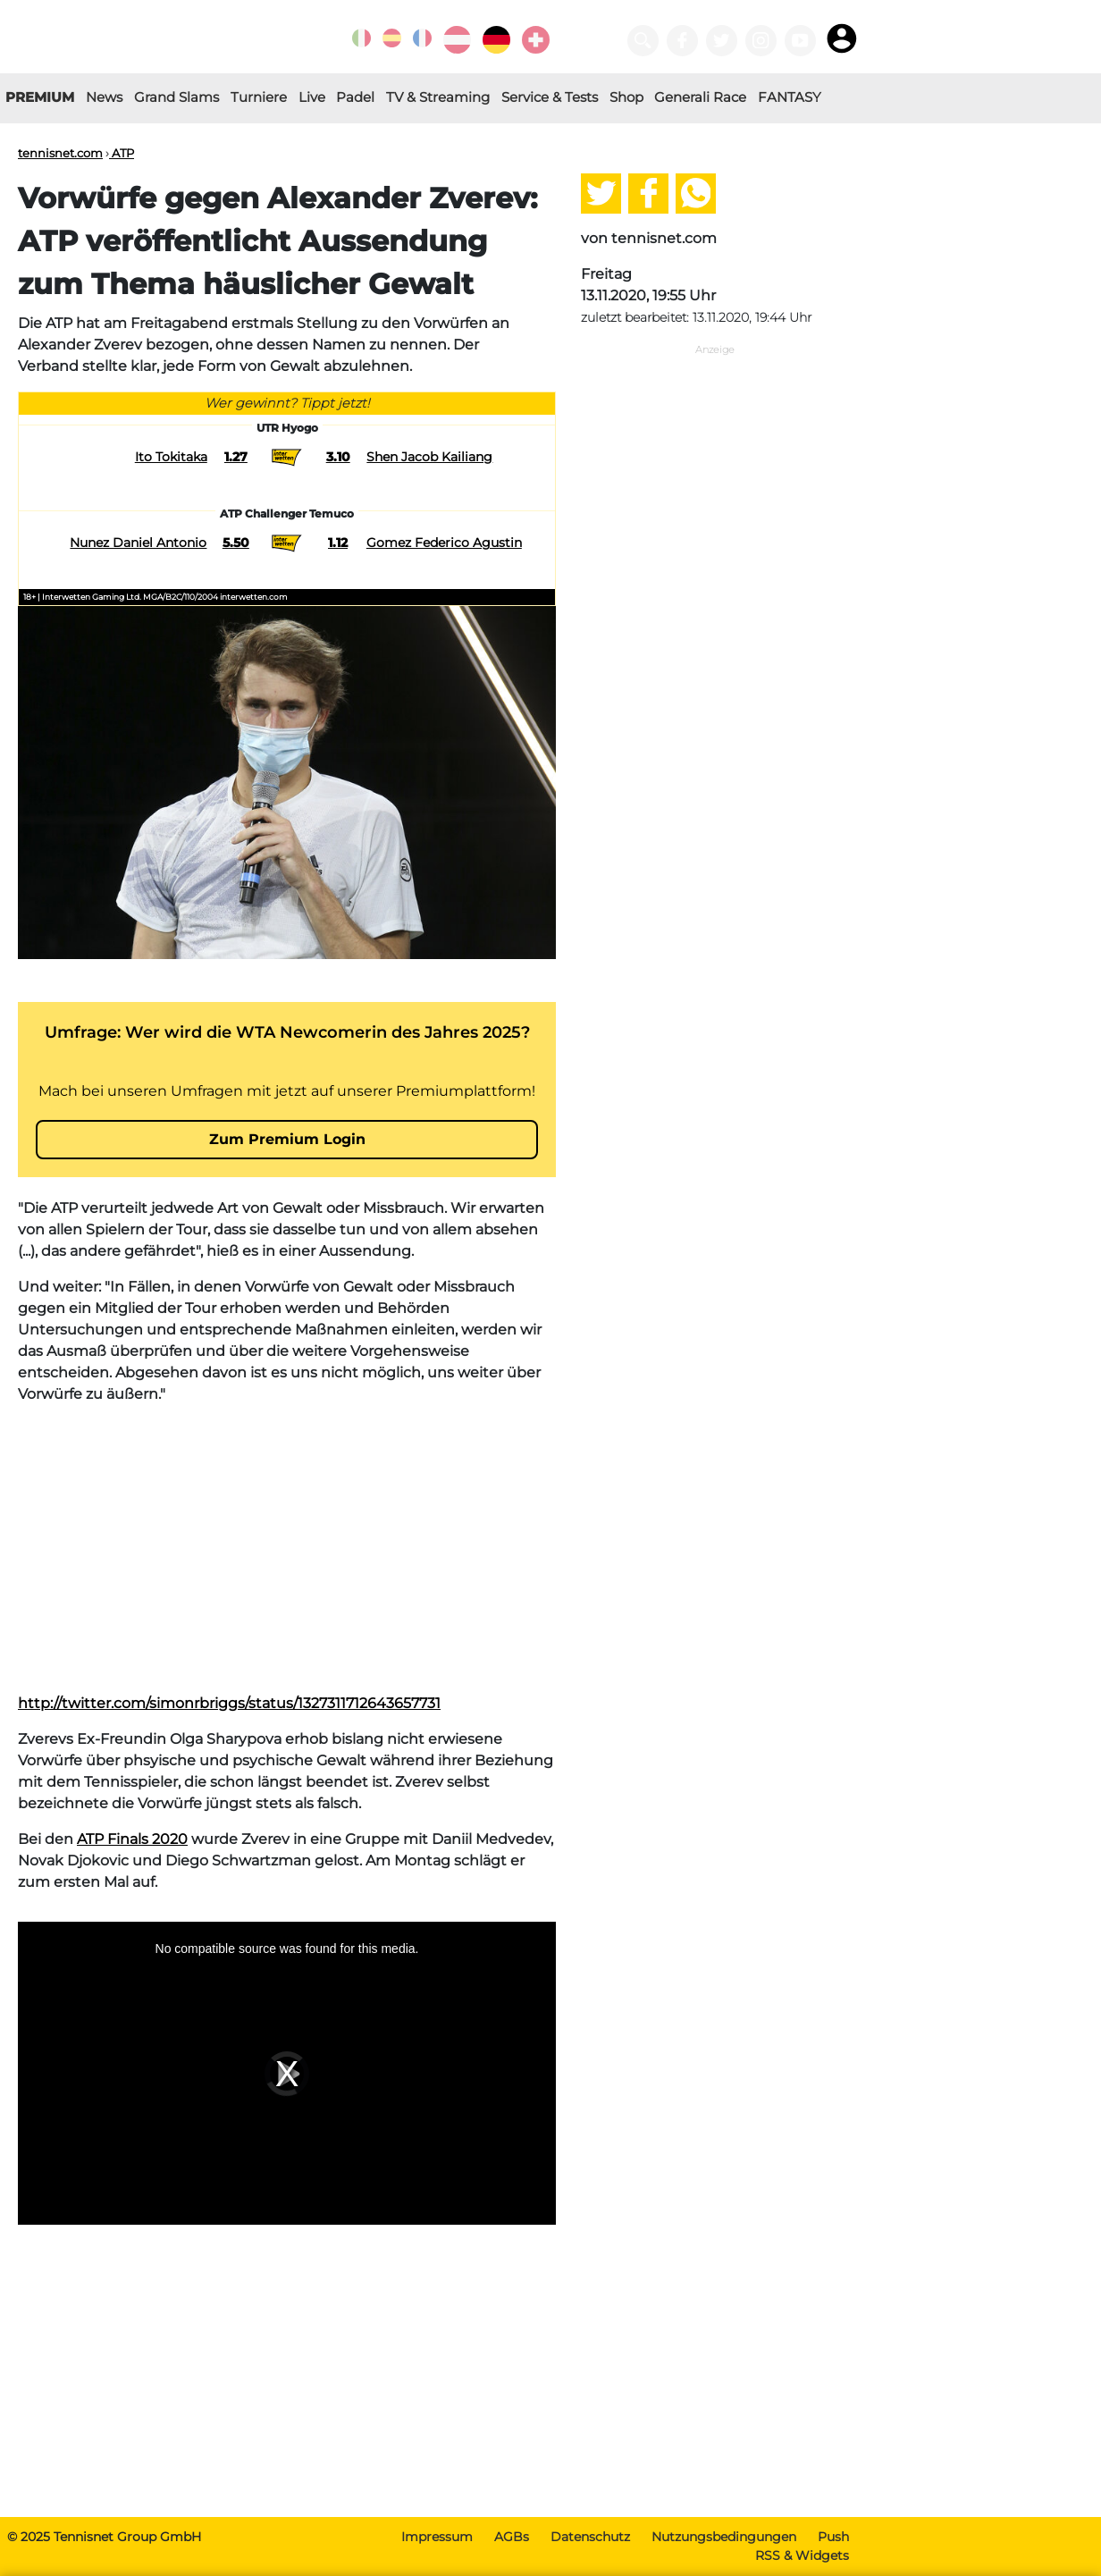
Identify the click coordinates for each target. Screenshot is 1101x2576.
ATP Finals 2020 (132, 1839)
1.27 (236, 457)
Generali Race (700, 96)
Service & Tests (549, 96)
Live (311, 96)
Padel (355, 96)
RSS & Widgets (802, 2555)
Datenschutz (590, 2537)
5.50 (236, 543)
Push (833, 2537)
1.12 (338, 543)
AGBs (511, 2537)
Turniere (259, 96)
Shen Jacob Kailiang (429, 457)
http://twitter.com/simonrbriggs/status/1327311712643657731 (229, 1703)
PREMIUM (39, 96)
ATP (121, 153)
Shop (626, 96)
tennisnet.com (60, 153)
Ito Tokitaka (171, 457)
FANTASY (789, 96)
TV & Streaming (438, 96)
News (104, 96)
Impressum (437, 2537)
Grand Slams (176, 96)
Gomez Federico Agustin (444, 543)
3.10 (338, 457)
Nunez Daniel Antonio (138, 543)
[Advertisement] (287, 1544)
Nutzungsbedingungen (723, 2537)
